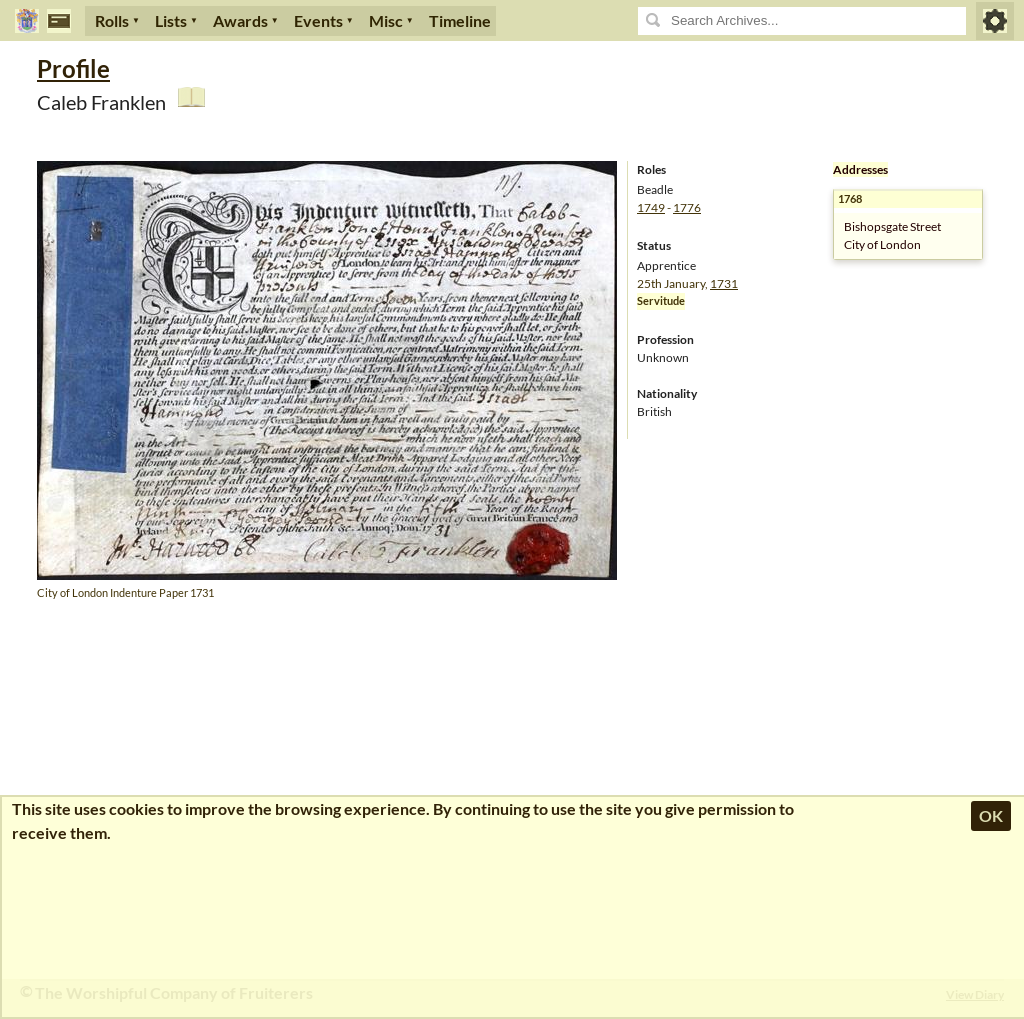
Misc (386, 20)
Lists (171, 20)
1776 (687, 207)
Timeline (460, 20)
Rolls (112, 20)
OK (991, 815)
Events (318, 20)
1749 (651, 207)
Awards (240, 20)
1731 (724, 283)
